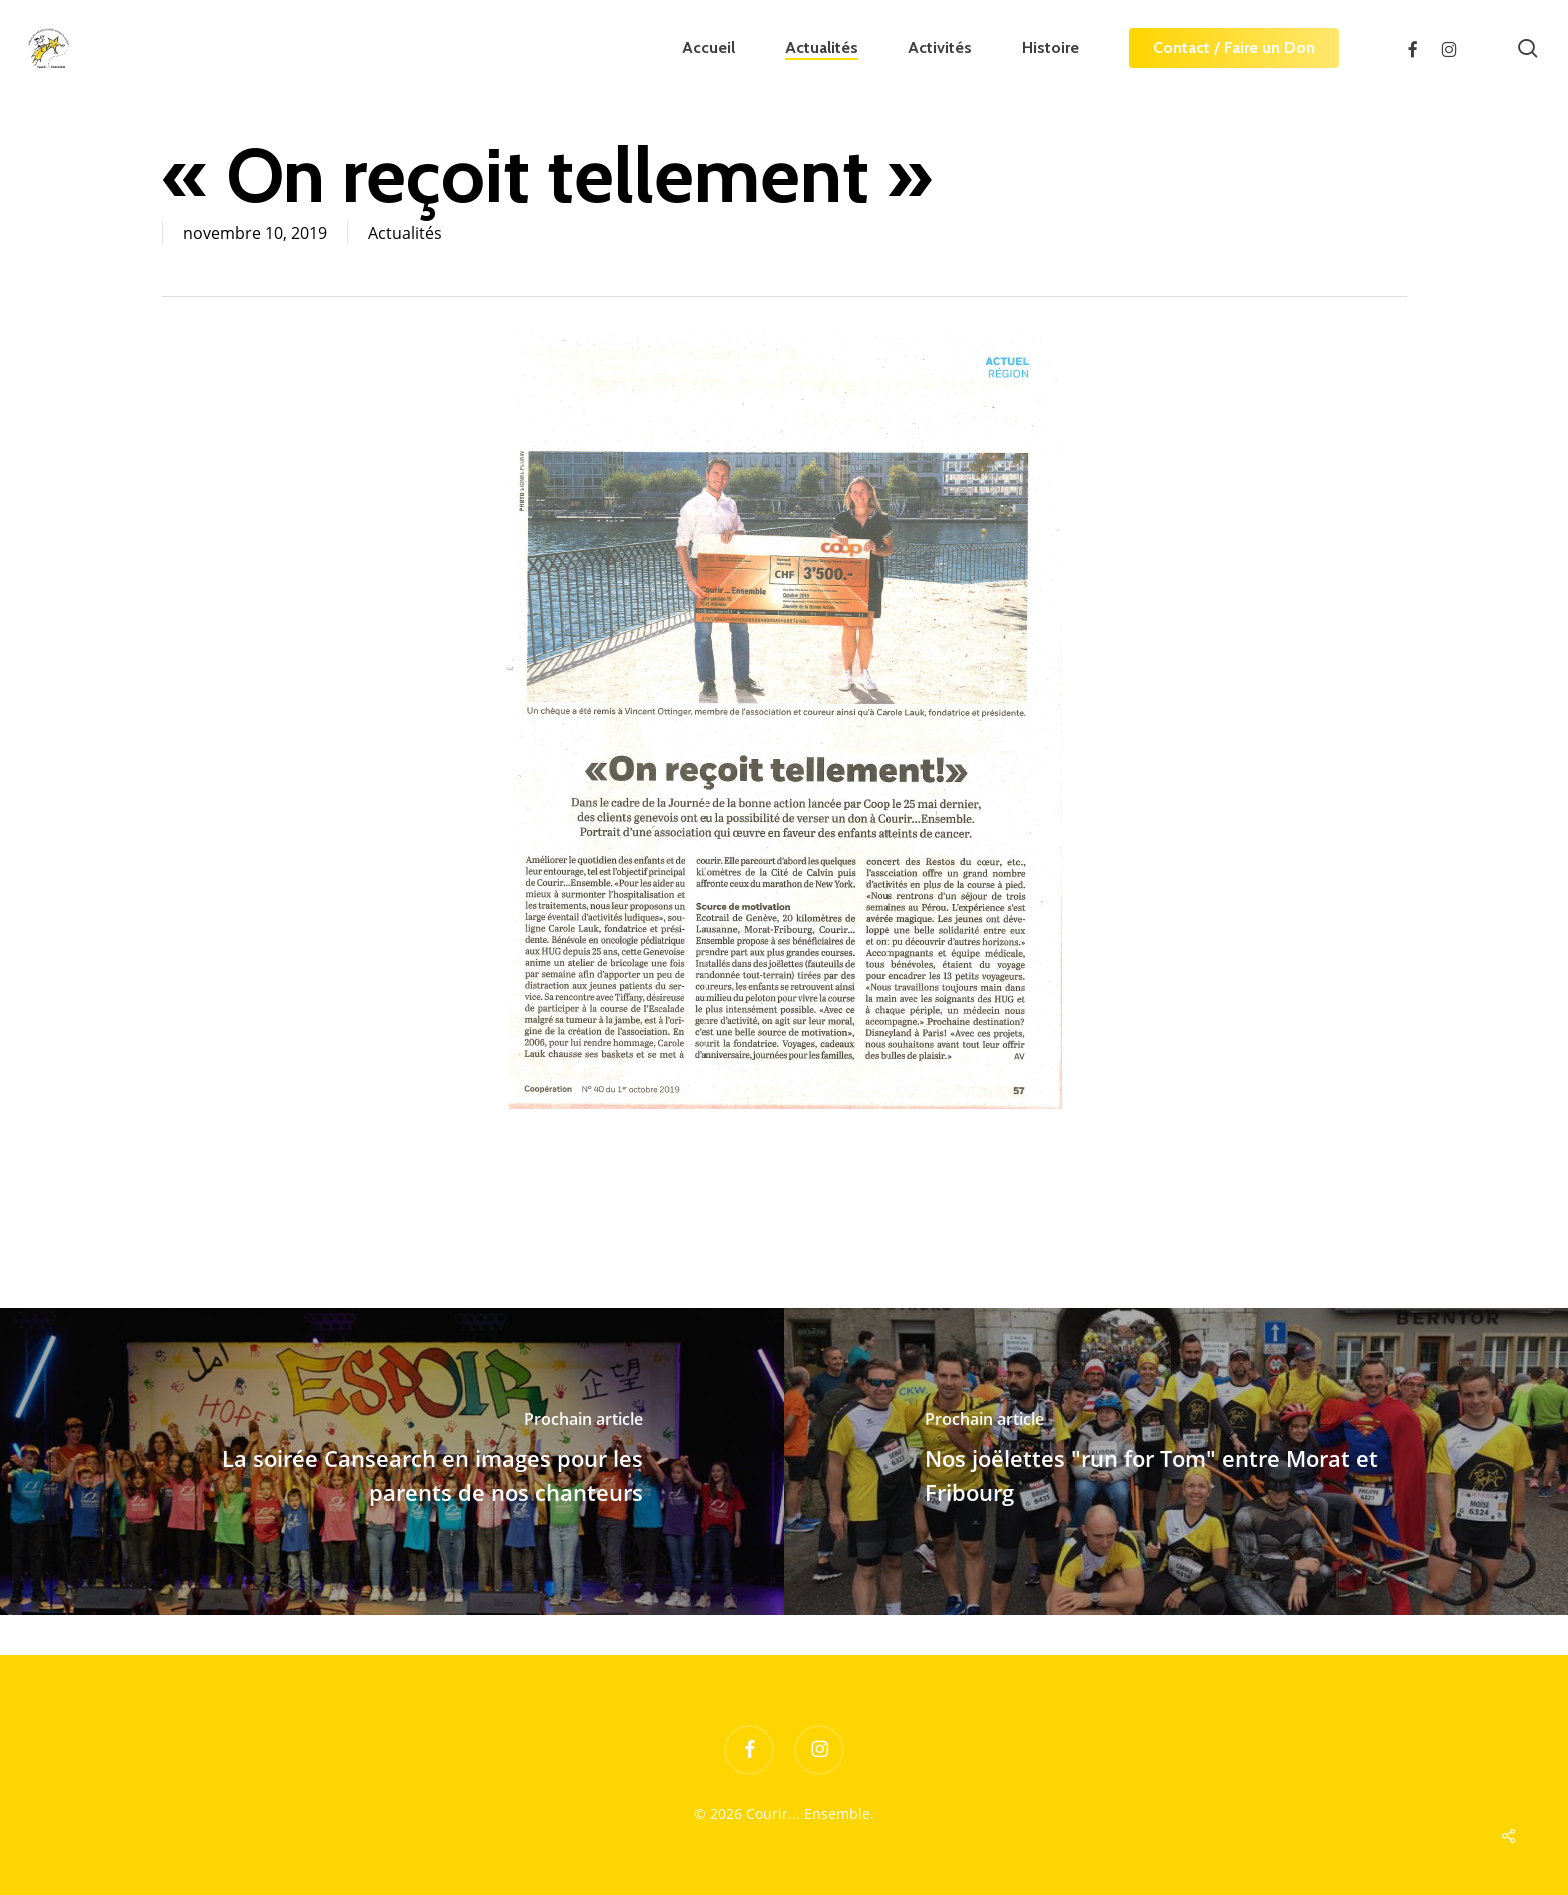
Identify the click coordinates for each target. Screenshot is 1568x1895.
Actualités (405, 233)
